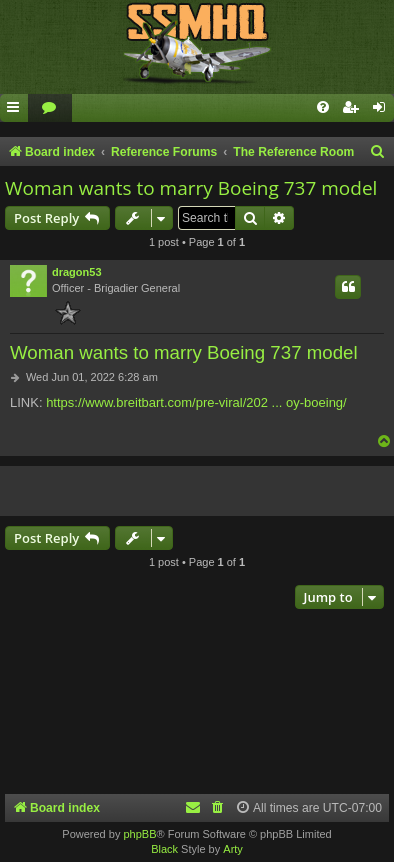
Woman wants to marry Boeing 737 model (191, 188)
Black (164, 849)
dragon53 (77, 272)
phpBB (139, 834)
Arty (233, 849)
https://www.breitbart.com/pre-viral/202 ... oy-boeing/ (196, 402)
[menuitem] (50, 108)
